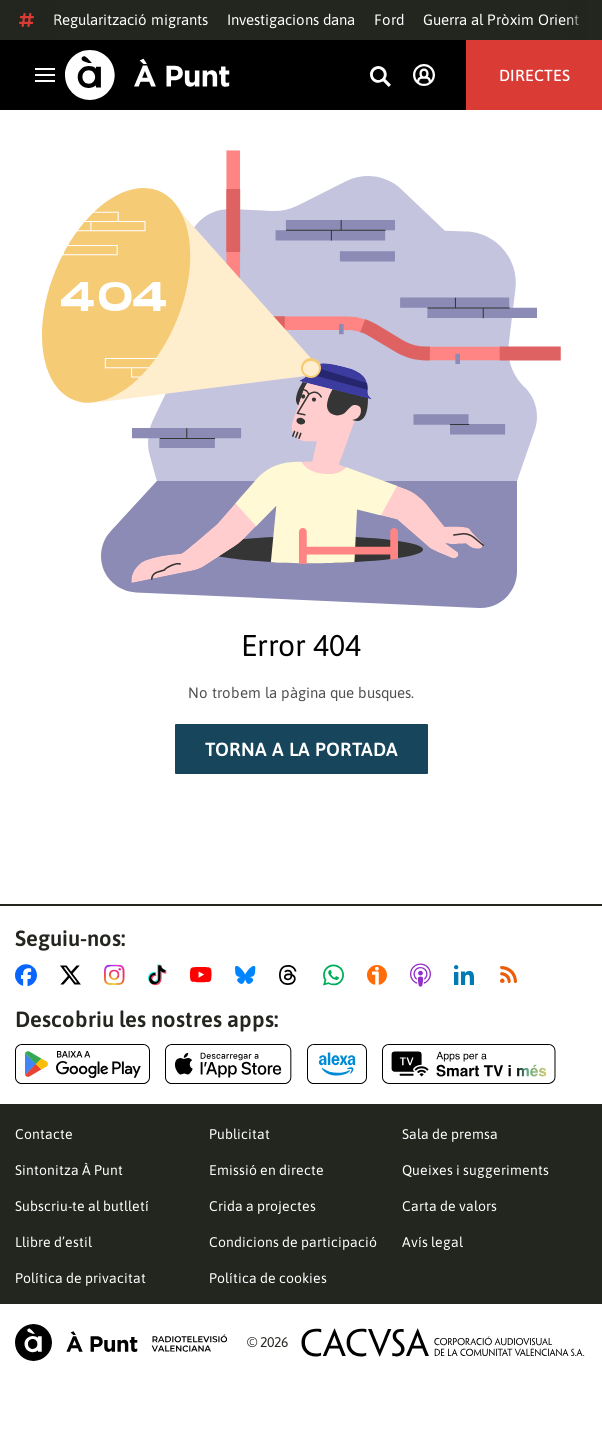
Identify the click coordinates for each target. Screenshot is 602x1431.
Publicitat (239, 1134)
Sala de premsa (450, 1134)
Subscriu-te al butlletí (82, 1206)
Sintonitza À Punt (69, 1170)
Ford (389, 19)
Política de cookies (268, 1278)
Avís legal (432, 1242)
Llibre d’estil (53, 1242)
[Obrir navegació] (45, 75)
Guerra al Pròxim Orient (501, 19)
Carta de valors (449, 1206)
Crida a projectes (262, 1206)
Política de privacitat (80, 1278)
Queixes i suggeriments (475, 1170)
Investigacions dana (291, 19)
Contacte (44, 1134)
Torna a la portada (301, 749)
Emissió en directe (266, 1170)
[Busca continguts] (380, 77)
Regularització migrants (130, 19)
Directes (534, 75)
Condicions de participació (293, 1242)
